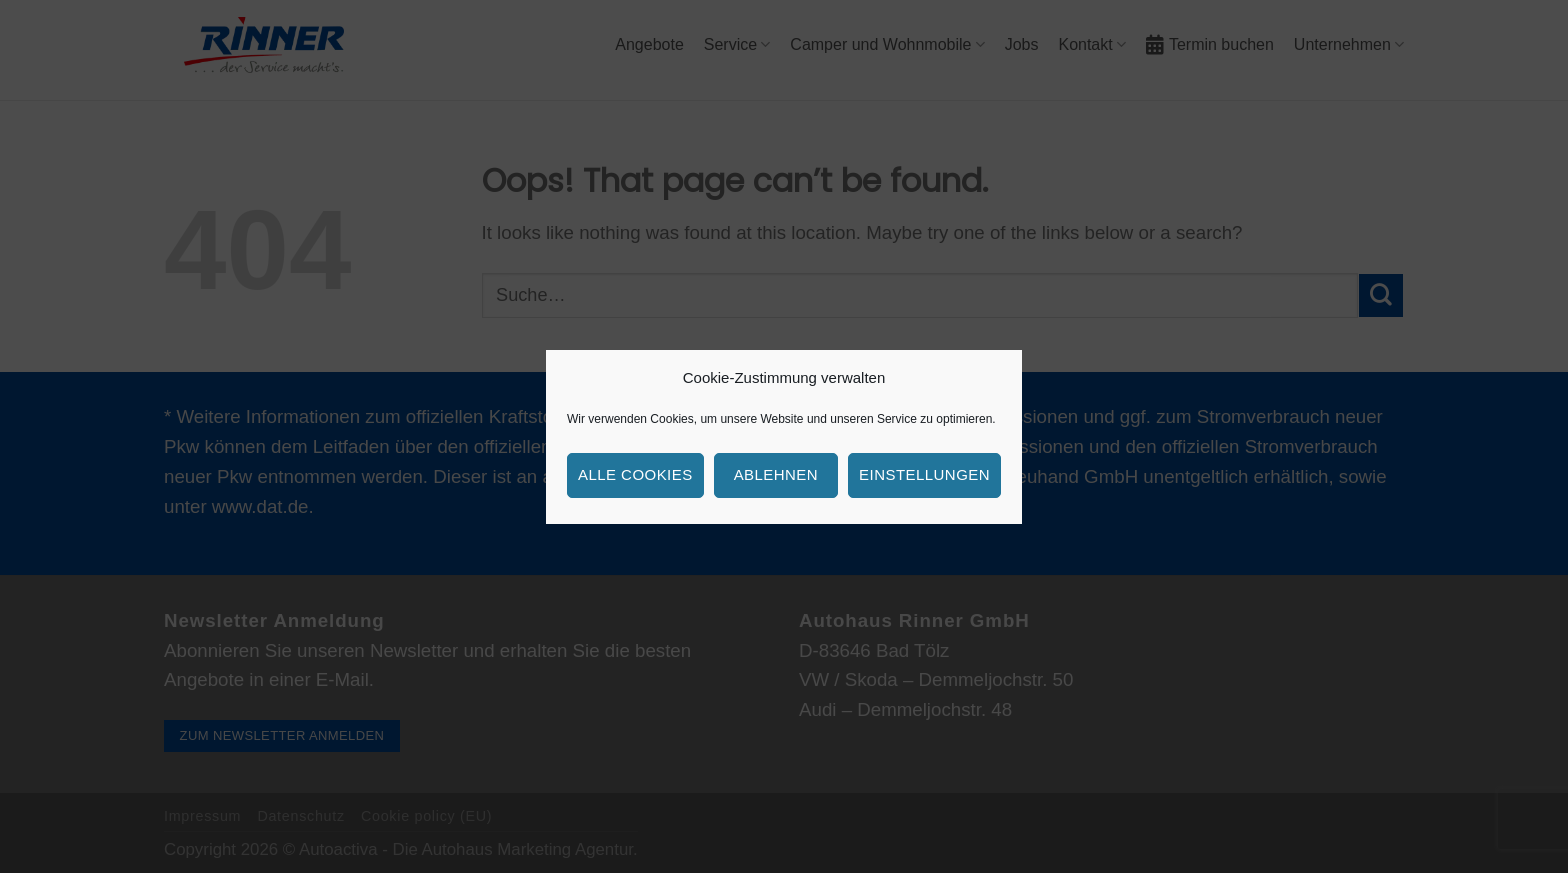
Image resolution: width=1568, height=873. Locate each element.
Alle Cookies (635, 474)
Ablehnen (776, 474)
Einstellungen (924, 474)
